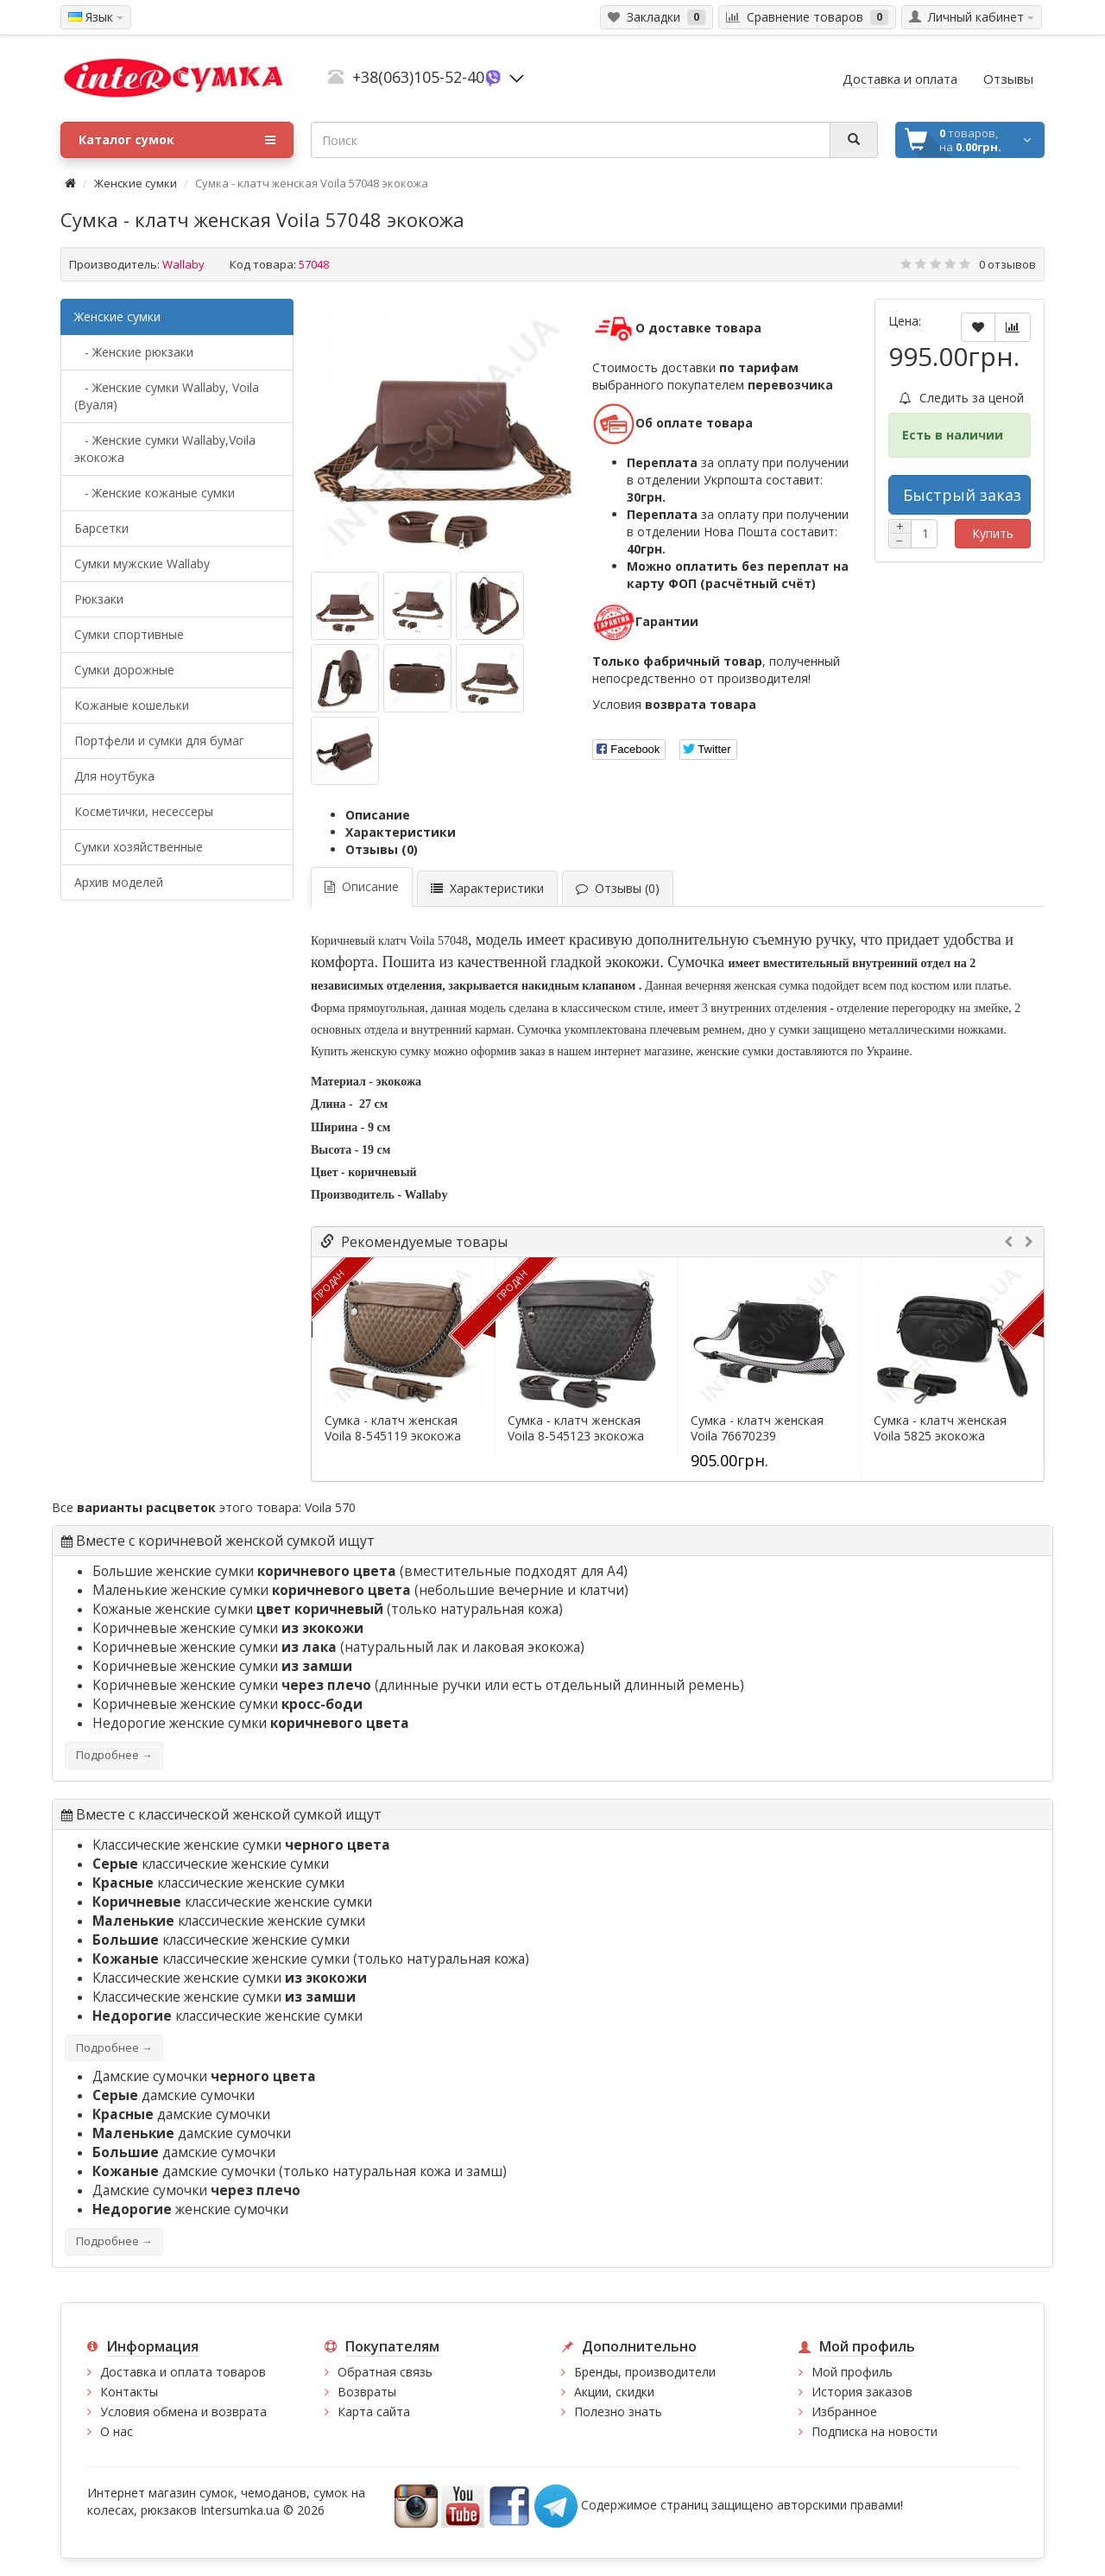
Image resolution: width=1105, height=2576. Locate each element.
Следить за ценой (962, 397)
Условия (674, 704)
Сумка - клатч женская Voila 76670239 (757, 1428)
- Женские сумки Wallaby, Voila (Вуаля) (166, 396)
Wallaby (183, 264)
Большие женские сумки (246, 1571)
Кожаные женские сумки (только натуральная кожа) (327, 1609)
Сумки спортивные (129, 634)
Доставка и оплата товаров (183, 2372)
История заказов (861, 2391)
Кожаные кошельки (131, 705)
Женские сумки (135, 183)
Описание (377, 815)
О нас (116, 2431)
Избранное (844, 2411)
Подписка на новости (874, 2431)
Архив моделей (118, 882)
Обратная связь (385, 2372)
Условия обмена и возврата (183, 2411)
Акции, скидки (614, 2391)
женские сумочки (190, 2209)
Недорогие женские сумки (250, 1723)
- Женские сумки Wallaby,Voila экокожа (165, 448)
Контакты (129, 2391)
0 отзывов (1007, 264)
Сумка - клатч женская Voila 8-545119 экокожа (393, 1428)
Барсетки (101, 528)
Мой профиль (852, 2372)
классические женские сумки (210, 1864)
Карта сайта (374, 2411)
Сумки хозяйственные (138, 847)
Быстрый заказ (962, 494)
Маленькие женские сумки (253, 1590)
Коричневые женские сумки (227, 1628)
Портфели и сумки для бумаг (159, 740)
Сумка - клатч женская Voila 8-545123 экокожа (576, 1428)
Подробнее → (114, 1755)
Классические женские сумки (241, 1845)
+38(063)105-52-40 (418, 76)
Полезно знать (618, 2411)
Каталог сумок (177, 140)
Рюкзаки (98, 599)
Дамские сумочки (204, 2076)
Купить (992, 533)
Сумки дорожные (124, 669)
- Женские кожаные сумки (154, 492)
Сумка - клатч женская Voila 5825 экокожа (940, 1428)
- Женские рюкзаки (133, 352)
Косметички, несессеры (143, 811)
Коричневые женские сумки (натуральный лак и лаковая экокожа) (338, 1647)
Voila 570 (330, 1507)
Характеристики (400, 832)
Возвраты (367, 2391)
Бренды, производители (645, 2372)
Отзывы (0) (381, 849)
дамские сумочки (173, 2095)
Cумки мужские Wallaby (142, 563)
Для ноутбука (114, 776)
